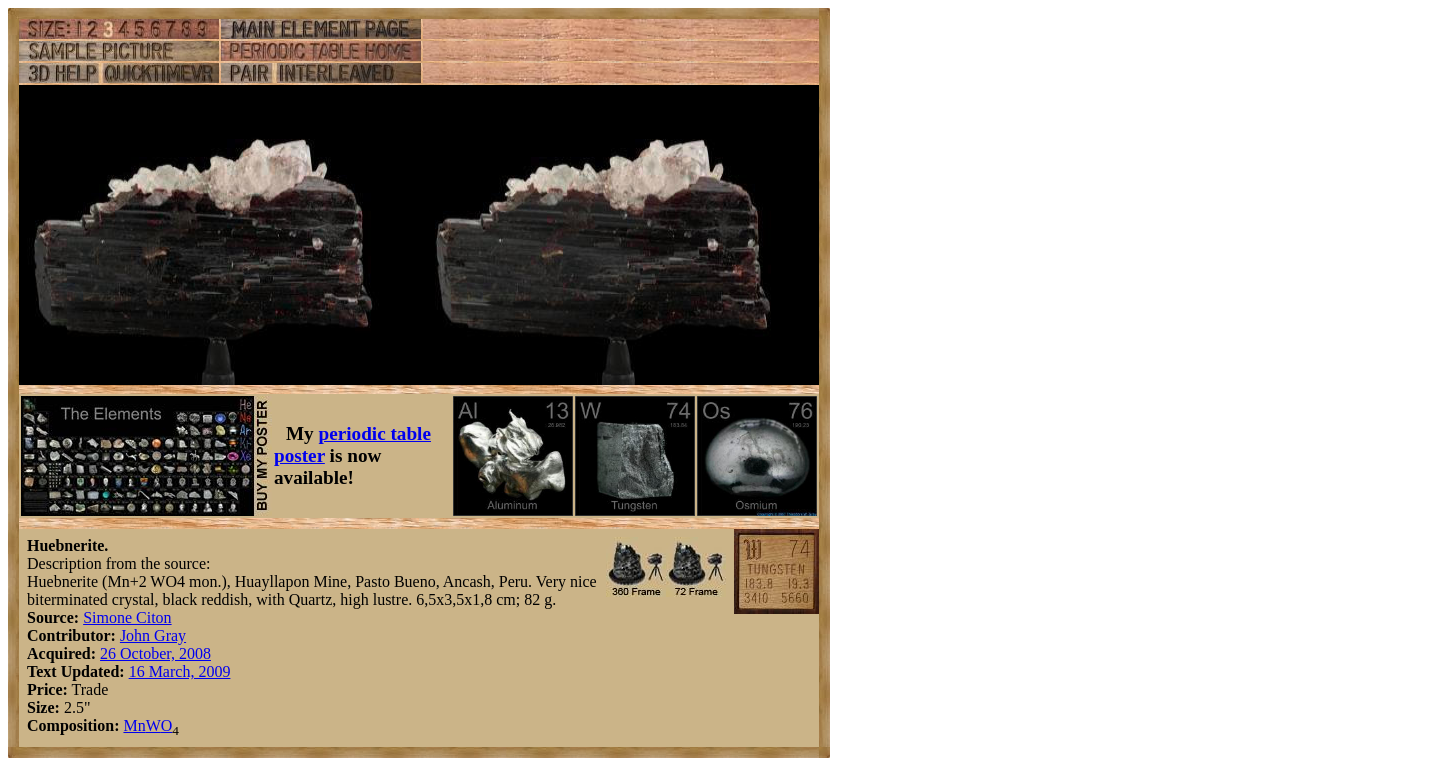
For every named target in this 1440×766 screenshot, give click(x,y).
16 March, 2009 (180, 671)
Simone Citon (127, 617)
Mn (134, 725)
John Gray (153, 635)
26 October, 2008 (155, 653)
